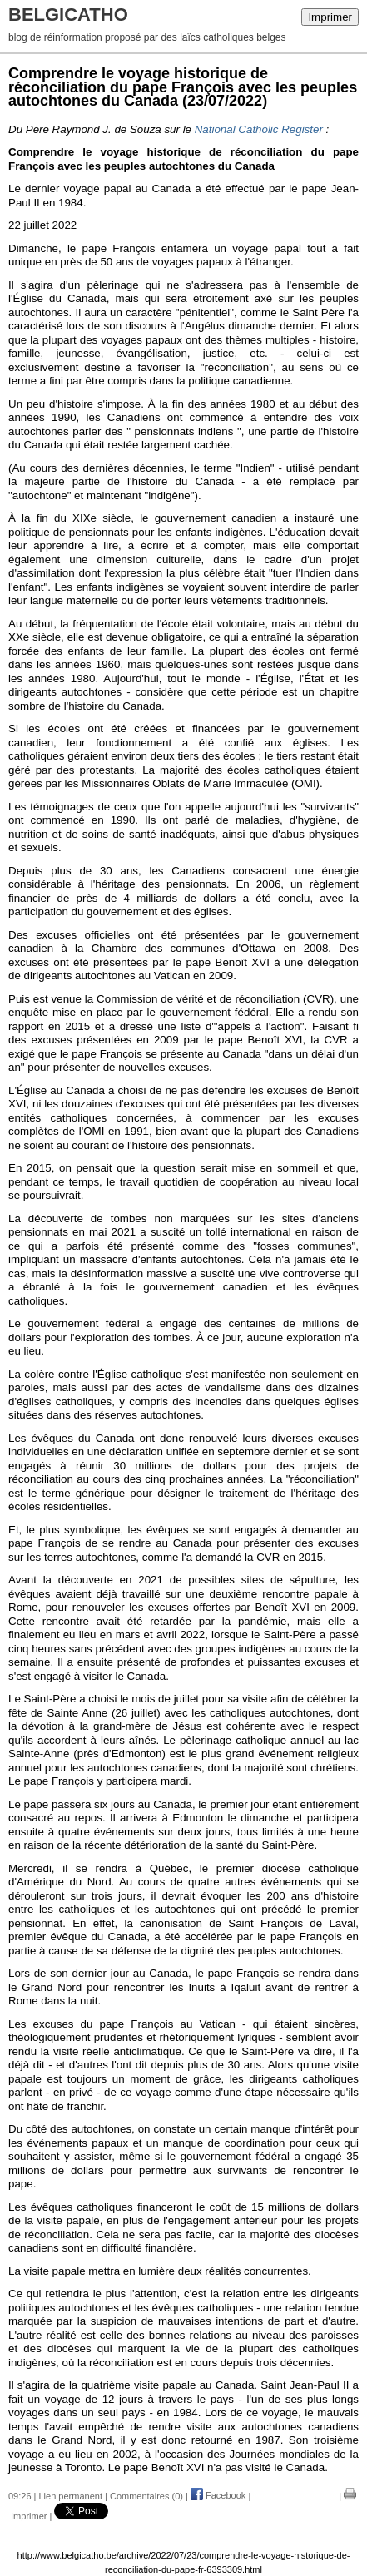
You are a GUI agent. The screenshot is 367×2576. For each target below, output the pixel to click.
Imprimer (330, 17)
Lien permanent (70, 2495)
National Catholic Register (259, 129)
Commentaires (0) (146, 2495)
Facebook (218, 2495)
